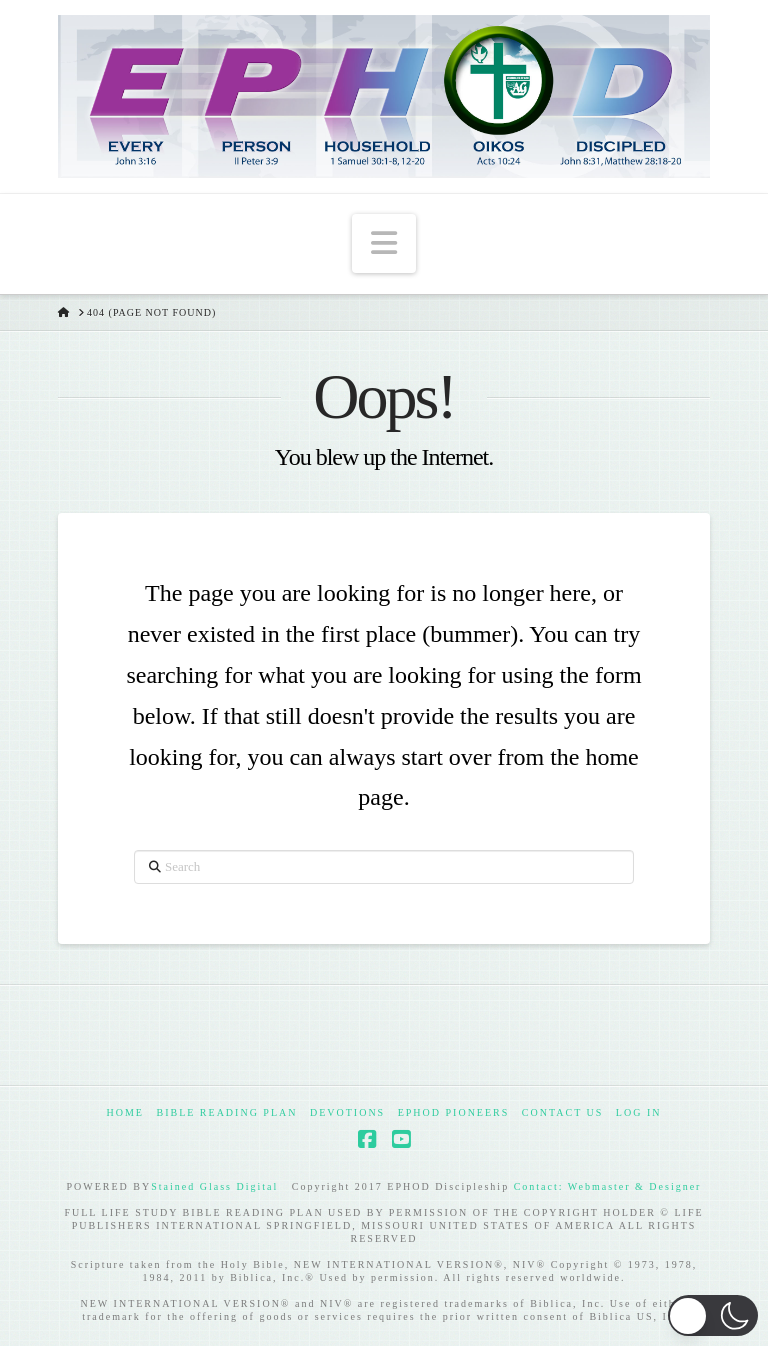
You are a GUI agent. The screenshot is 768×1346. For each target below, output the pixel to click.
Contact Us (563, 1112)
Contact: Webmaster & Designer (608, 1186)
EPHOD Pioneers (454, 1112)
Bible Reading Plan (226, 1112)
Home (125, 1112)
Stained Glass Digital (214, 1186)
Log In (639, 1112)
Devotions (347, 1112)
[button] (384, 243)
